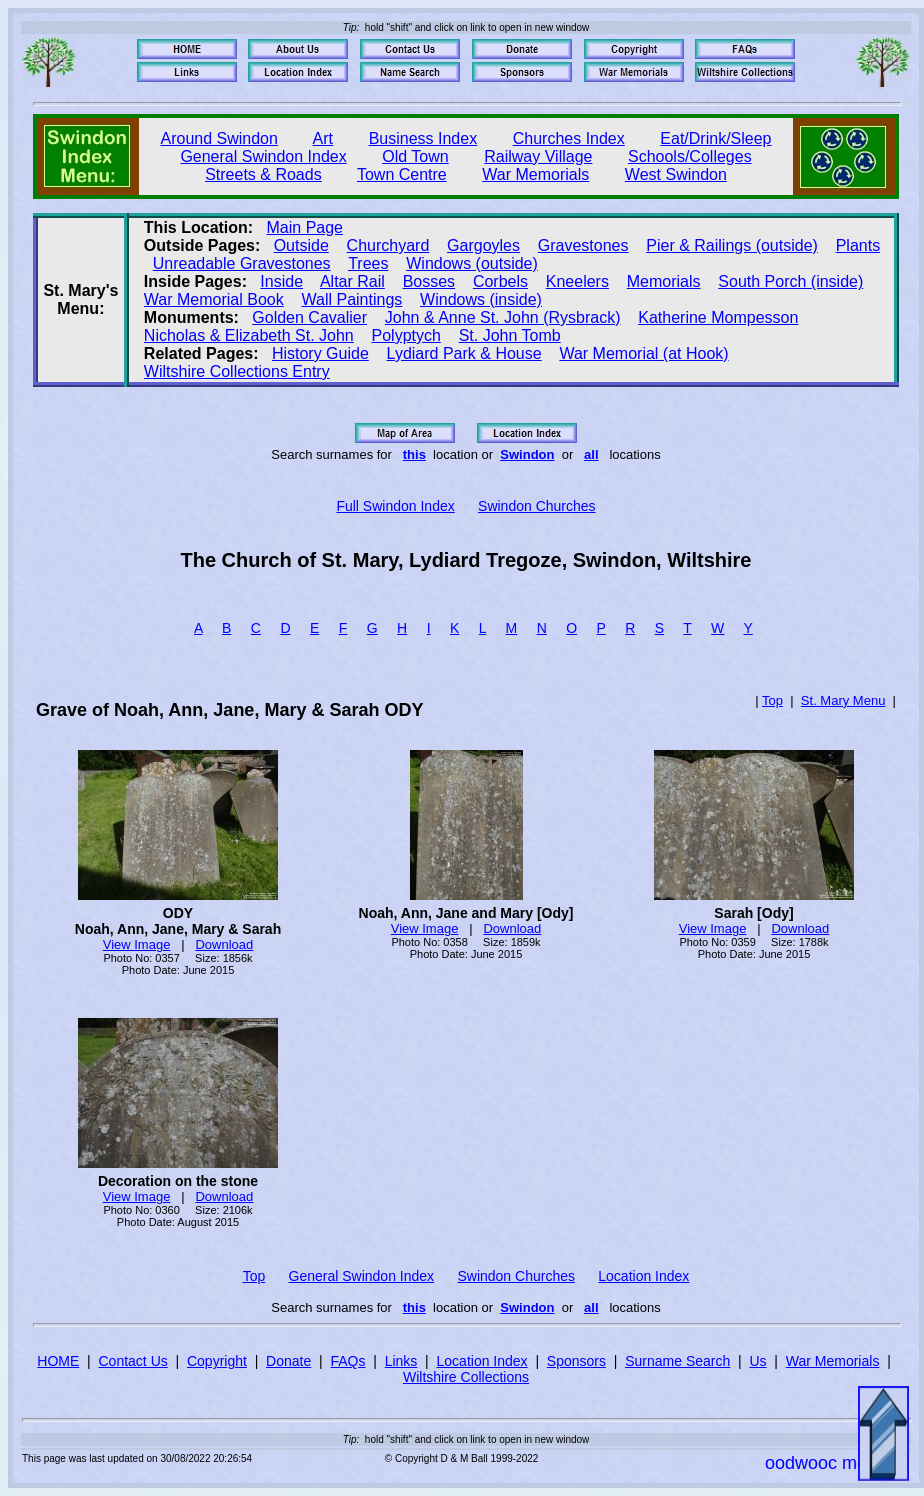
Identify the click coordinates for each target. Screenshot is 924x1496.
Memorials (664, 281)
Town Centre (402, 174)
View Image (137, 944)
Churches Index (569, 138)
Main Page (305, 227)
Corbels (500, 281)
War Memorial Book (214, 299)
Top (772, 700)
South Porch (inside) (790, 281)
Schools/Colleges (690, 156)
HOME (58, 1361)
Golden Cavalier (309, 317)
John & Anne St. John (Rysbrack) (503, 317)
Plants (858, 245)
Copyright (217, 1361)
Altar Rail (352, 281)
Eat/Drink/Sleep (715, 138)
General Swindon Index (263, 156)
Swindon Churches (537, 506)
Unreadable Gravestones (242, 263)
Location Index (643, 1276)
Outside (301, 245)
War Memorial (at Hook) (643, 353)
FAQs (347, 1361)
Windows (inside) (481, 299)
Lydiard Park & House (464, 353)
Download (224, 944)
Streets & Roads (263, 174)
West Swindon (676, 174)
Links (401, 1361)
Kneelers (577, 281)
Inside (281, 281)
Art (323, 138)
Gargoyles (483, 245)
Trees (368, 263)
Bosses (429, 281)
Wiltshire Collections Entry (237, 371)
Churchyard (388, 245)
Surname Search (677, 1361)
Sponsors (576, 1361)
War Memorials (535, 174)
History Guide (320, 353)
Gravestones (583, 245)
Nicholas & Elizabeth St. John (249, 335)
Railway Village (538, 156)
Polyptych (406, 335)
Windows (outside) (472, 263)
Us (757, 1361)
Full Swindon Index (395, 506)
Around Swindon (219, 138)
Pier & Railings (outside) (732, 245)
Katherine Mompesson (718, 317)
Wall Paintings (352, 299)
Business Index (423, 138)
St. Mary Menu (843, 700)
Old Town (415, 156)
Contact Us (133, 1361)
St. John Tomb (510, 335)
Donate (288, 1361)
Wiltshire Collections (466, 1377)
